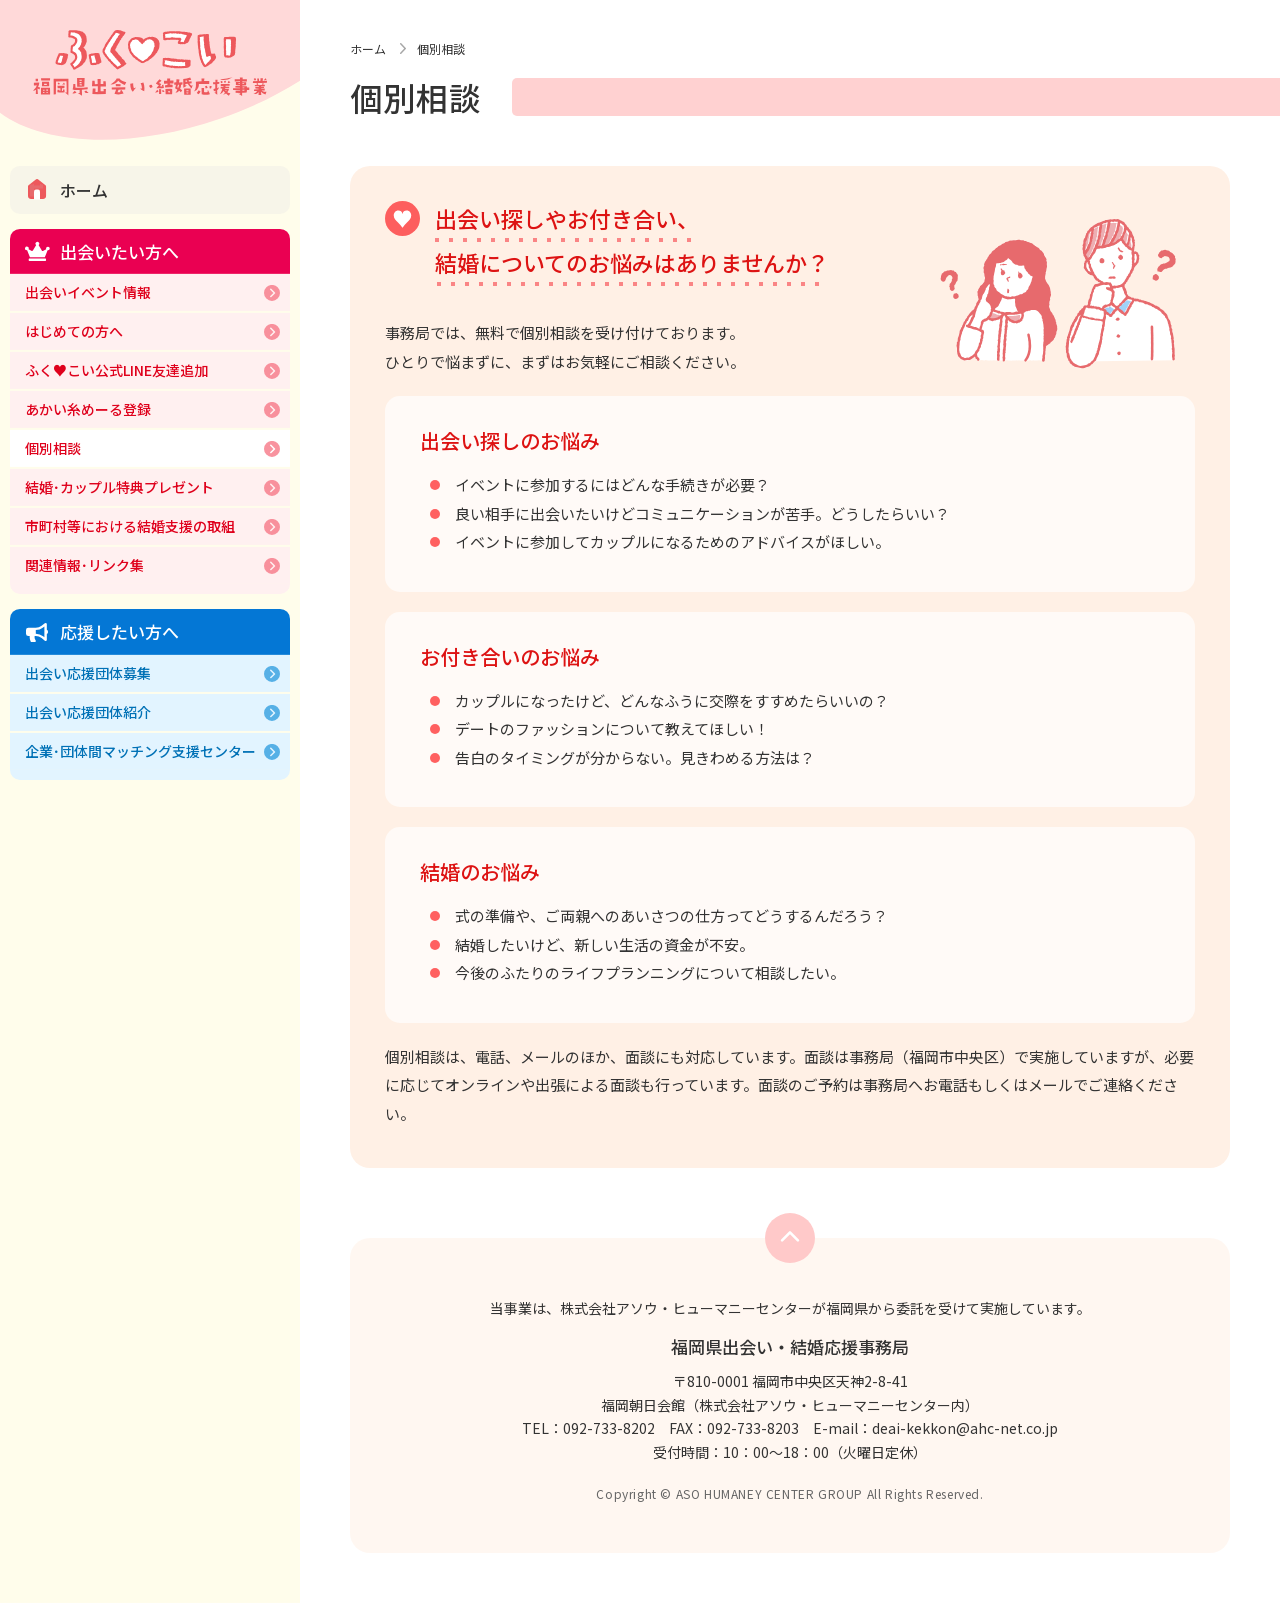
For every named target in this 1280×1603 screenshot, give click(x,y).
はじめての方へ (74, 331)
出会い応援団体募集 (88, 673)
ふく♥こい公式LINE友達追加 (116, 370)
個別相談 (53, 448)
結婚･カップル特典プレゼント (119, 487)
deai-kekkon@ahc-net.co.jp (965, 1428)
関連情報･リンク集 (84, 565)
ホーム (84, 190)
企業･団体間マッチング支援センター (140, 751)
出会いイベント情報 (88, 292)
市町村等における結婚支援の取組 (130, 526)
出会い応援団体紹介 (88, 712)
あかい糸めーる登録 (88, 409)
